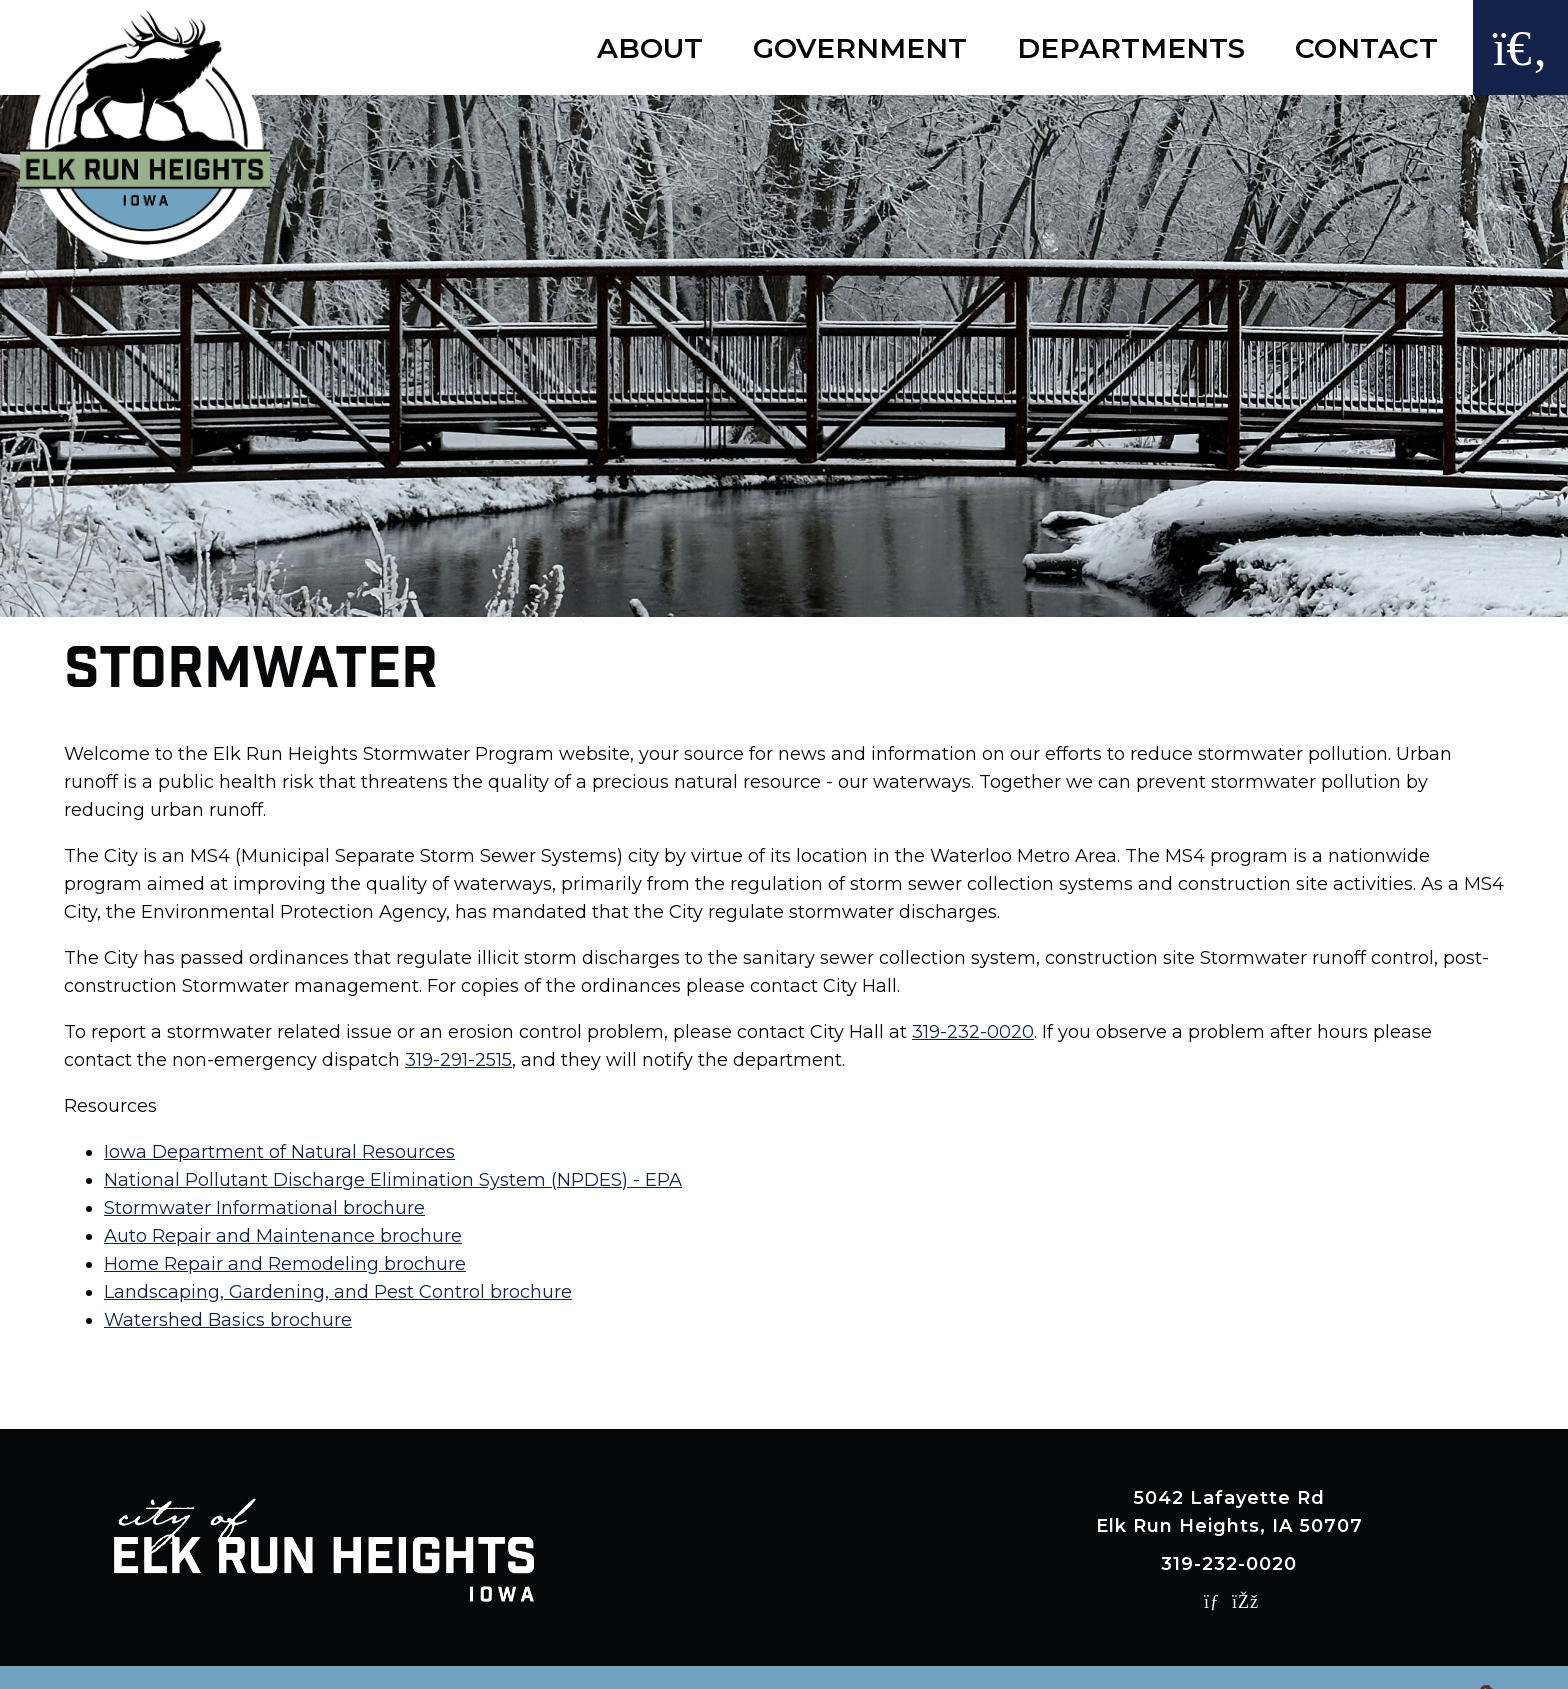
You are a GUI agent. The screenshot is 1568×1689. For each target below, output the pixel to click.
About (650, 48)
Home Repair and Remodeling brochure (285, 1264)
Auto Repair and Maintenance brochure (283, 1236)
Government (860, 48)
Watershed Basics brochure (228, 1320)
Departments (1131, 48)
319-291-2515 (458, 1060)
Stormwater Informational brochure (264, 1208)
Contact (1366, 48)
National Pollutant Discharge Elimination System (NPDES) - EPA (393, 1180)
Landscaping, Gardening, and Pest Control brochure (338, 1292)
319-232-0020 (973, 1032)
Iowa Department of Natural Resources (279, 1152)
